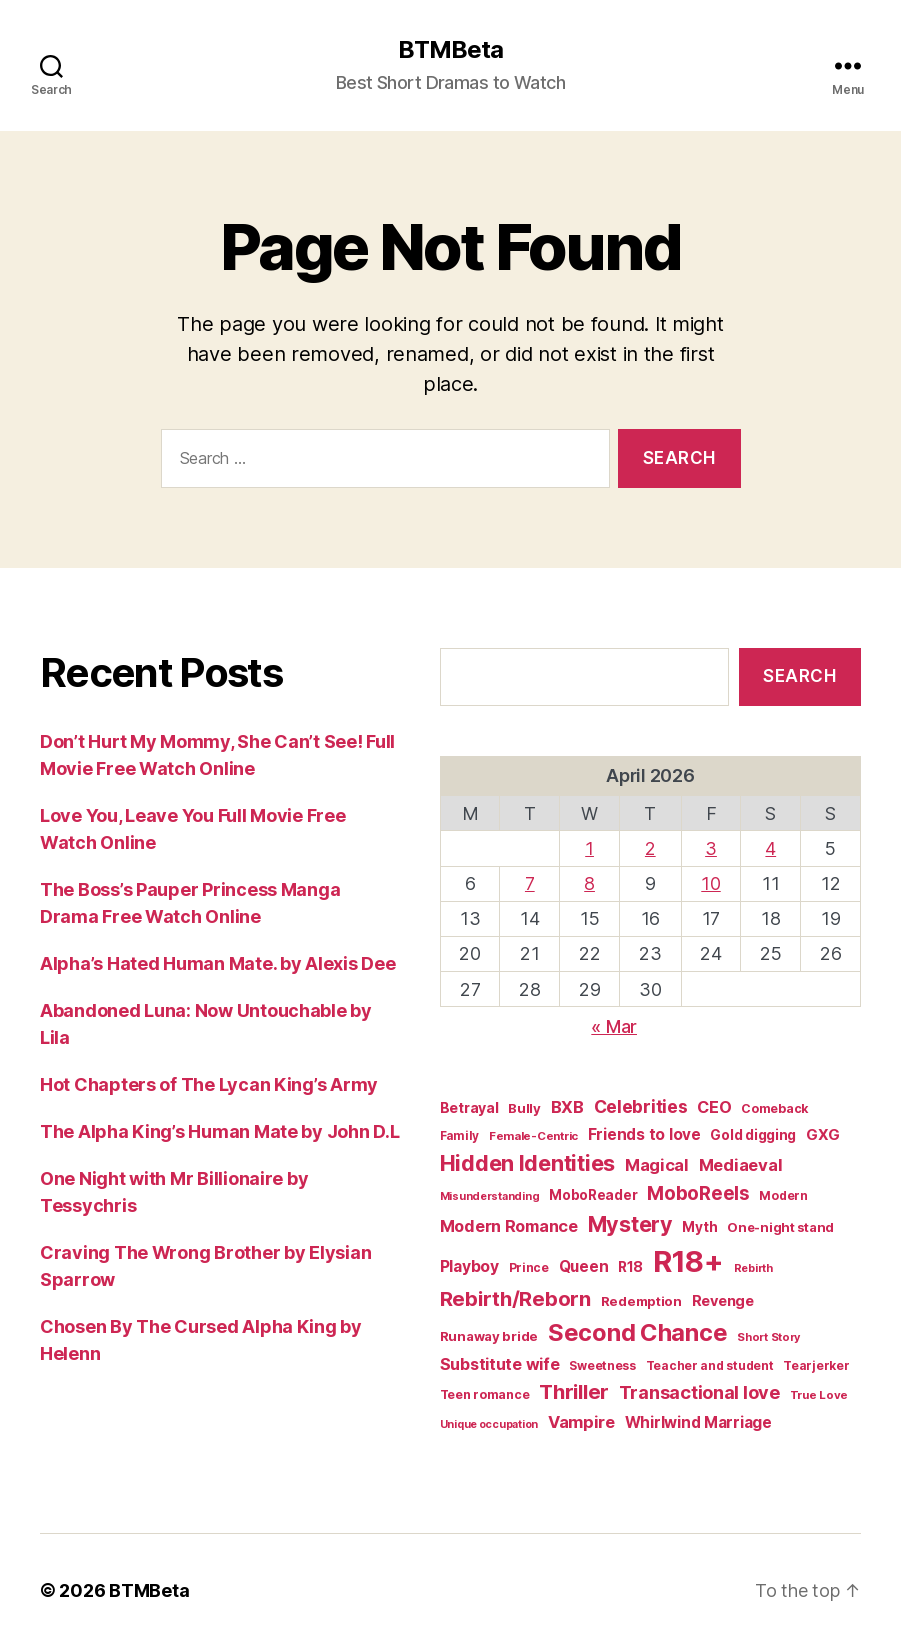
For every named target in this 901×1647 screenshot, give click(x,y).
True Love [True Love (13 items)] (819, 1395)
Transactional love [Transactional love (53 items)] (699, 1392)
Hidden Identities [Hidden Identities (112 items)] (527, 1163)
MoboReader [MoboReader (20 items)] (593, 1195)
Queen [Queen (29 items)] (584, 1266)
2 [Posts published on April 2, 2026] (650, 848)
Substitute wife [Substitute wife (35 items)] (500, 1364)
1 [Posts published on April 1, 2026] (589, 848)
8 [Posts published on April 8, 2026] (589, 883)
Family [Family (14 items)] (459, 1136)
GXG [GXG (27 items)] (823, 1135)
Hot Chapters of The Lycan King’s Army (209, 1084)
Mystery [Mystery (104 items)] (630, 1224)
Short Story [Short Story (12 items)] (768, 1337)
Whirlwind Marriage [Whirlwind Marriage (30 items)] (698, 1422)
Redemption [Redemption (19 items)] (641, 1301)
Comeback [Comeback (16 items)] (774, 1108)
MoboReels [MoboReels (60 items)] (698, 1193)
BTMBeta (450, 50)
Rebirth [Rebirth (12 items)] (753, 1268)
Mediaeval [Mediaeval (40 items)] (741, 1165)
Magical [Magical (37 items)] (657, 1165)
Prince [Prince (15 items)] (529, 1267)
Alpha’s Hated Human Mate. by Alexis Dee (217, 963)
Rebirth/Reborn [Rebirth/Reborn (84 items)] (515, 1298)
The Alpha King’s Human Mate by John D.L (219, 1131)
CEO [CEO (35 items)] (714, 1107)
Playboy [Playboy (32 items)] (469, 1266)
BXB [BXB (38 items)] (567, 1107)
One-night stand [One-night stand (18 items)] (780, 1227)
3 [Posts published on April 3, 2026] (711, 848)
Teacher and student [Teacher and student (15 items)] (710, 1365)
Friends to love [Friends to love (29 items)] (644, 1134)
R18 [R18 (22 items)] (630, 1267)
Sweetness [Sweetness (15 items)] (602, 1365)
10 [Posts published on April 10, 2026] (710, 883)
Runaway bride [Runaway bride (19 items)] (489, 1336)
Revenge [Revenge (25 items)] (723, 1300)
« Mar (614, 1026)
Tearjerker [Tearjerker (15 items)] (816, 1365)
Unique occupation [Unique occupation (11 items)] (489, 1424)
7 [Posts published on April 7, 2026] (530, 883)
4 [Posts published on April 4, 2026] (770, 848)
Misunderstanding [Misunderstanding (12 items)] (490, 1196)
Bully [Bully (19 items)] (524, 1108)
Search (799, 676)
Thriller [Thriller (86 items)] (574, 1391)
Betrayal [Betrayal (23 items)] (469, 1107)
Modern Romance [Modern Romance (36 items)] (509, 1226)
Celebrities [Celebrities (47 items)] (641, 1106)
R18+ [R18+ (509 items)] (688, 1261)
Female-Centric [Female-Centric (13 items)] (533, 1136)
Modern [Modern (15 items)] (783, 1195)
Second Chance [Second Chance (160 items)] (638, 1332)
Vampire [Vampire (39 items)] (581, 1422)
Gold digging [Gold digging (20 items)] (753, 1135)
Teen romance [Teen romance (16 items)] (485, 1394)
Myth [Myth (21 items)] (699, 1227)
